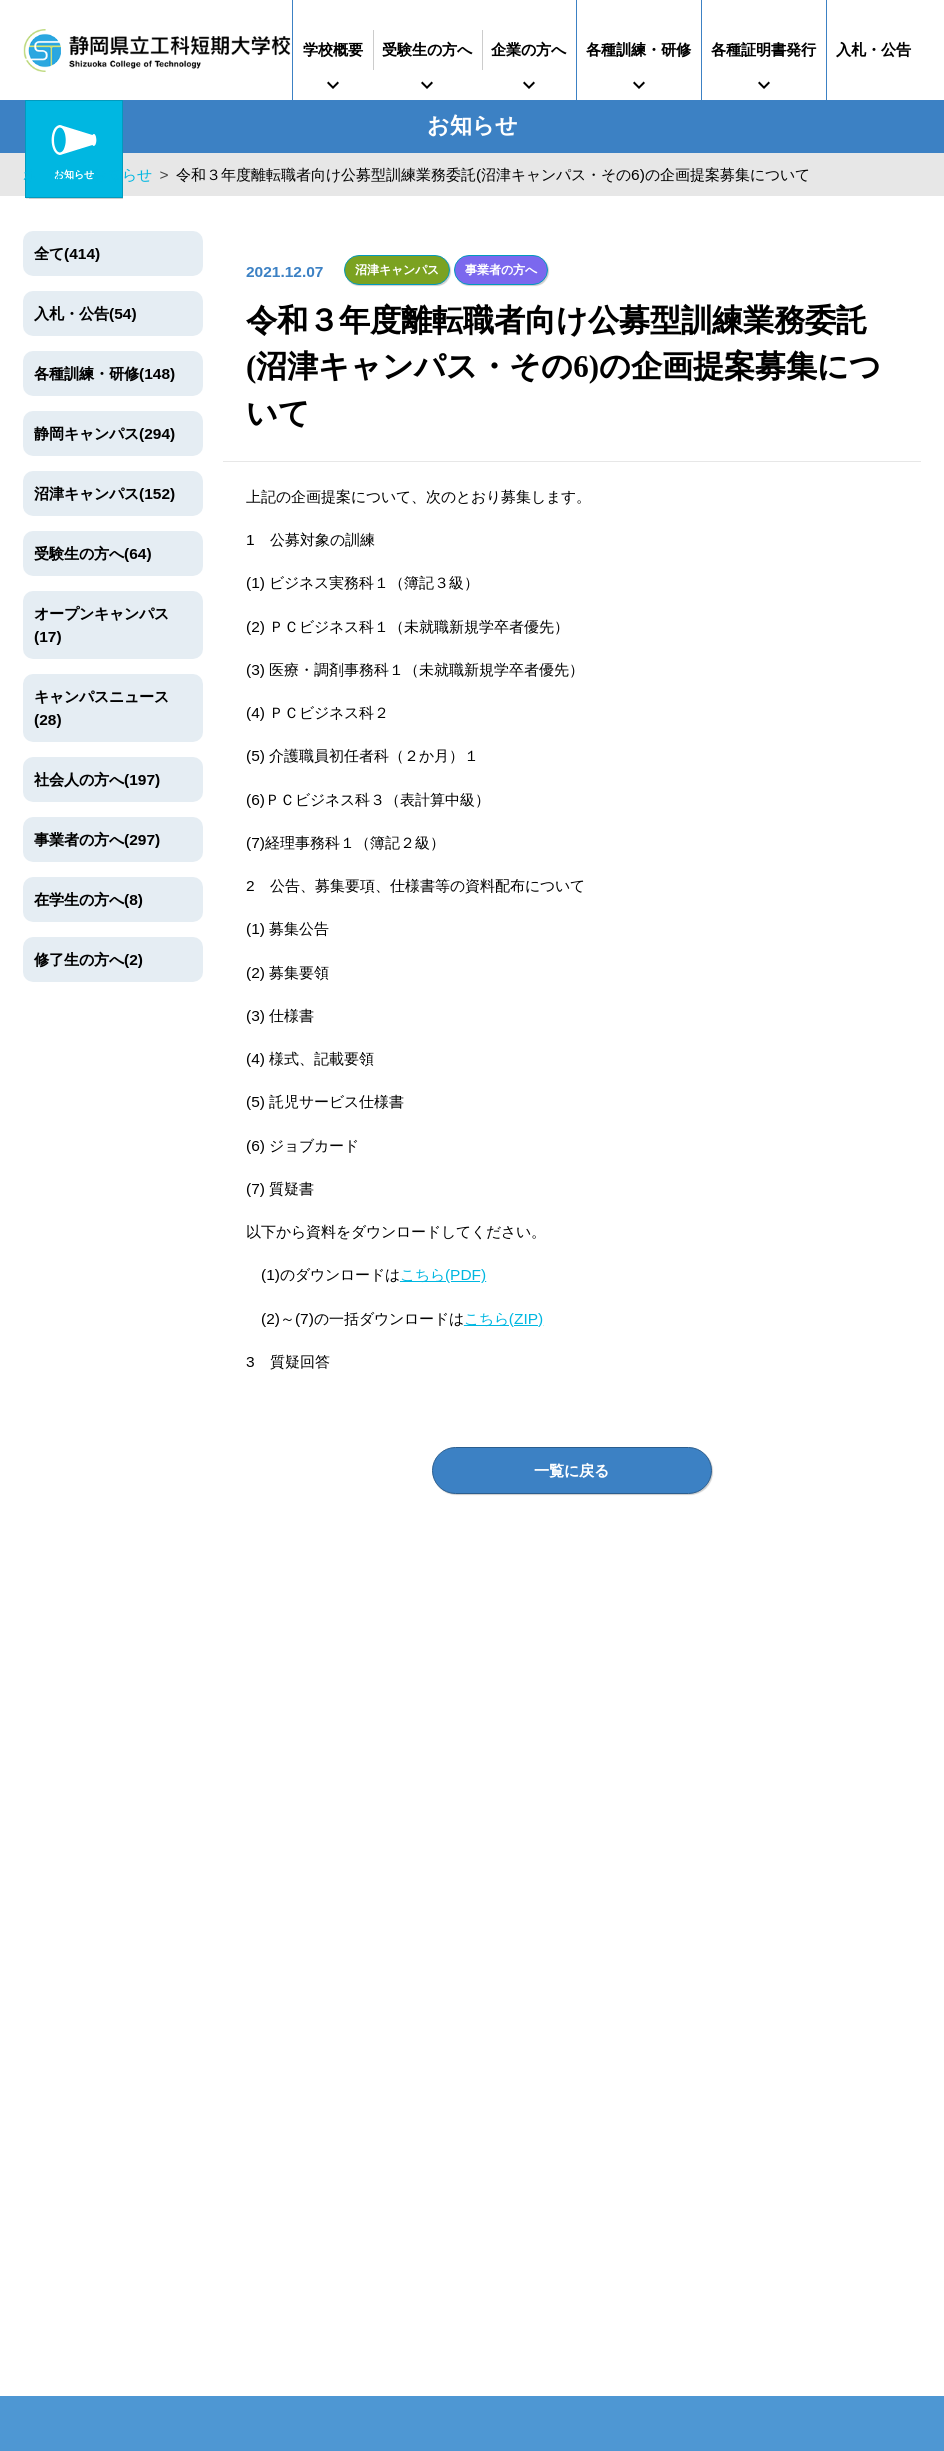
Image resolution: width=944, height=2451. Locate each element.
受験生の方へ (427, 49)
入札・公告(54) (85, 313)
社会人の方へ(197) (97, 779)
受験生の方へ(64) (93, 553)
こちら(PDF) (443, 1274)
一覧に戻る (571, 1470)
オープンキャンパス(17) (101, 625)
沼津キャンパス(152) (104, 493)
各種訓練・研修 (638, 49)
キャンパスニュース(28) (101, 708)
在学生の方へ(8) (88, 899)
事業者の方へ (501, 270)
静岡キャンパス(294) (104, 433)
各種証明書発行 (763, 49)
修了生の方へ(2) (88, 959)
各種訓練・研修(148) (104, 373)
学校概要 (333, 49)
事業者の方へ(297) (97, 839)
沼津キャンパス (397, 270)
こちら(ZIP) (503, 1317)
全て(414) (67, 253)
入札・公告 (873, 49)
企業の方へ (528, 49)
